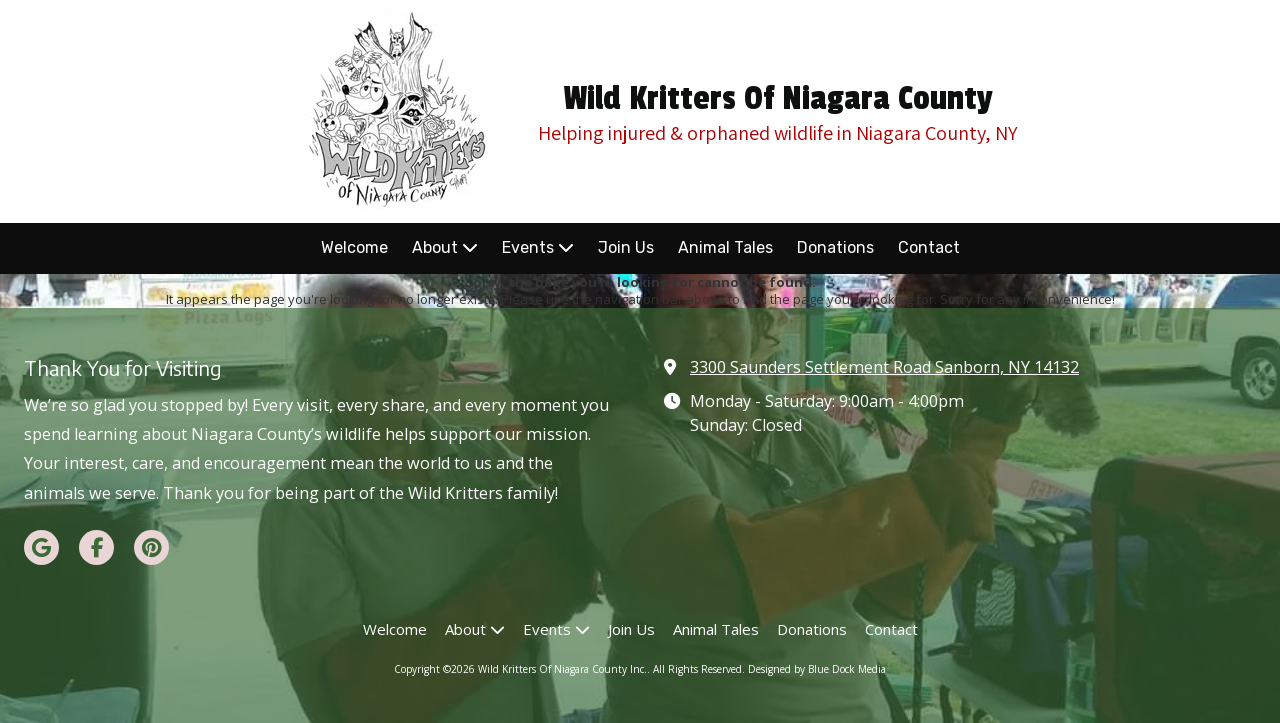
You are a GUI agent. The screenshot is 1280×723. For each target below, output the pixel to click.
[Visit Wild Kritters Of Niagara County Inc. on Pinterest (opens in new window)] (151, 547)
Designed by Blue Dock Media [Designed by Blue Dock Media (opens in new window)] (817, 669)
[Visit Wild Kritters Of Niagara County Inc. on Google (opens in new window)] (41, 547)
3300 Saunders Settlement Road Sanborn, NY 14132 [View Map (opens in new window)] (884, 367)
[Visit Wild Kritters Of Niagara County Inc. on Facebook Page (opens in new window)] (96, 547)
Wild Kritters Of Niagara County (778, 99)
